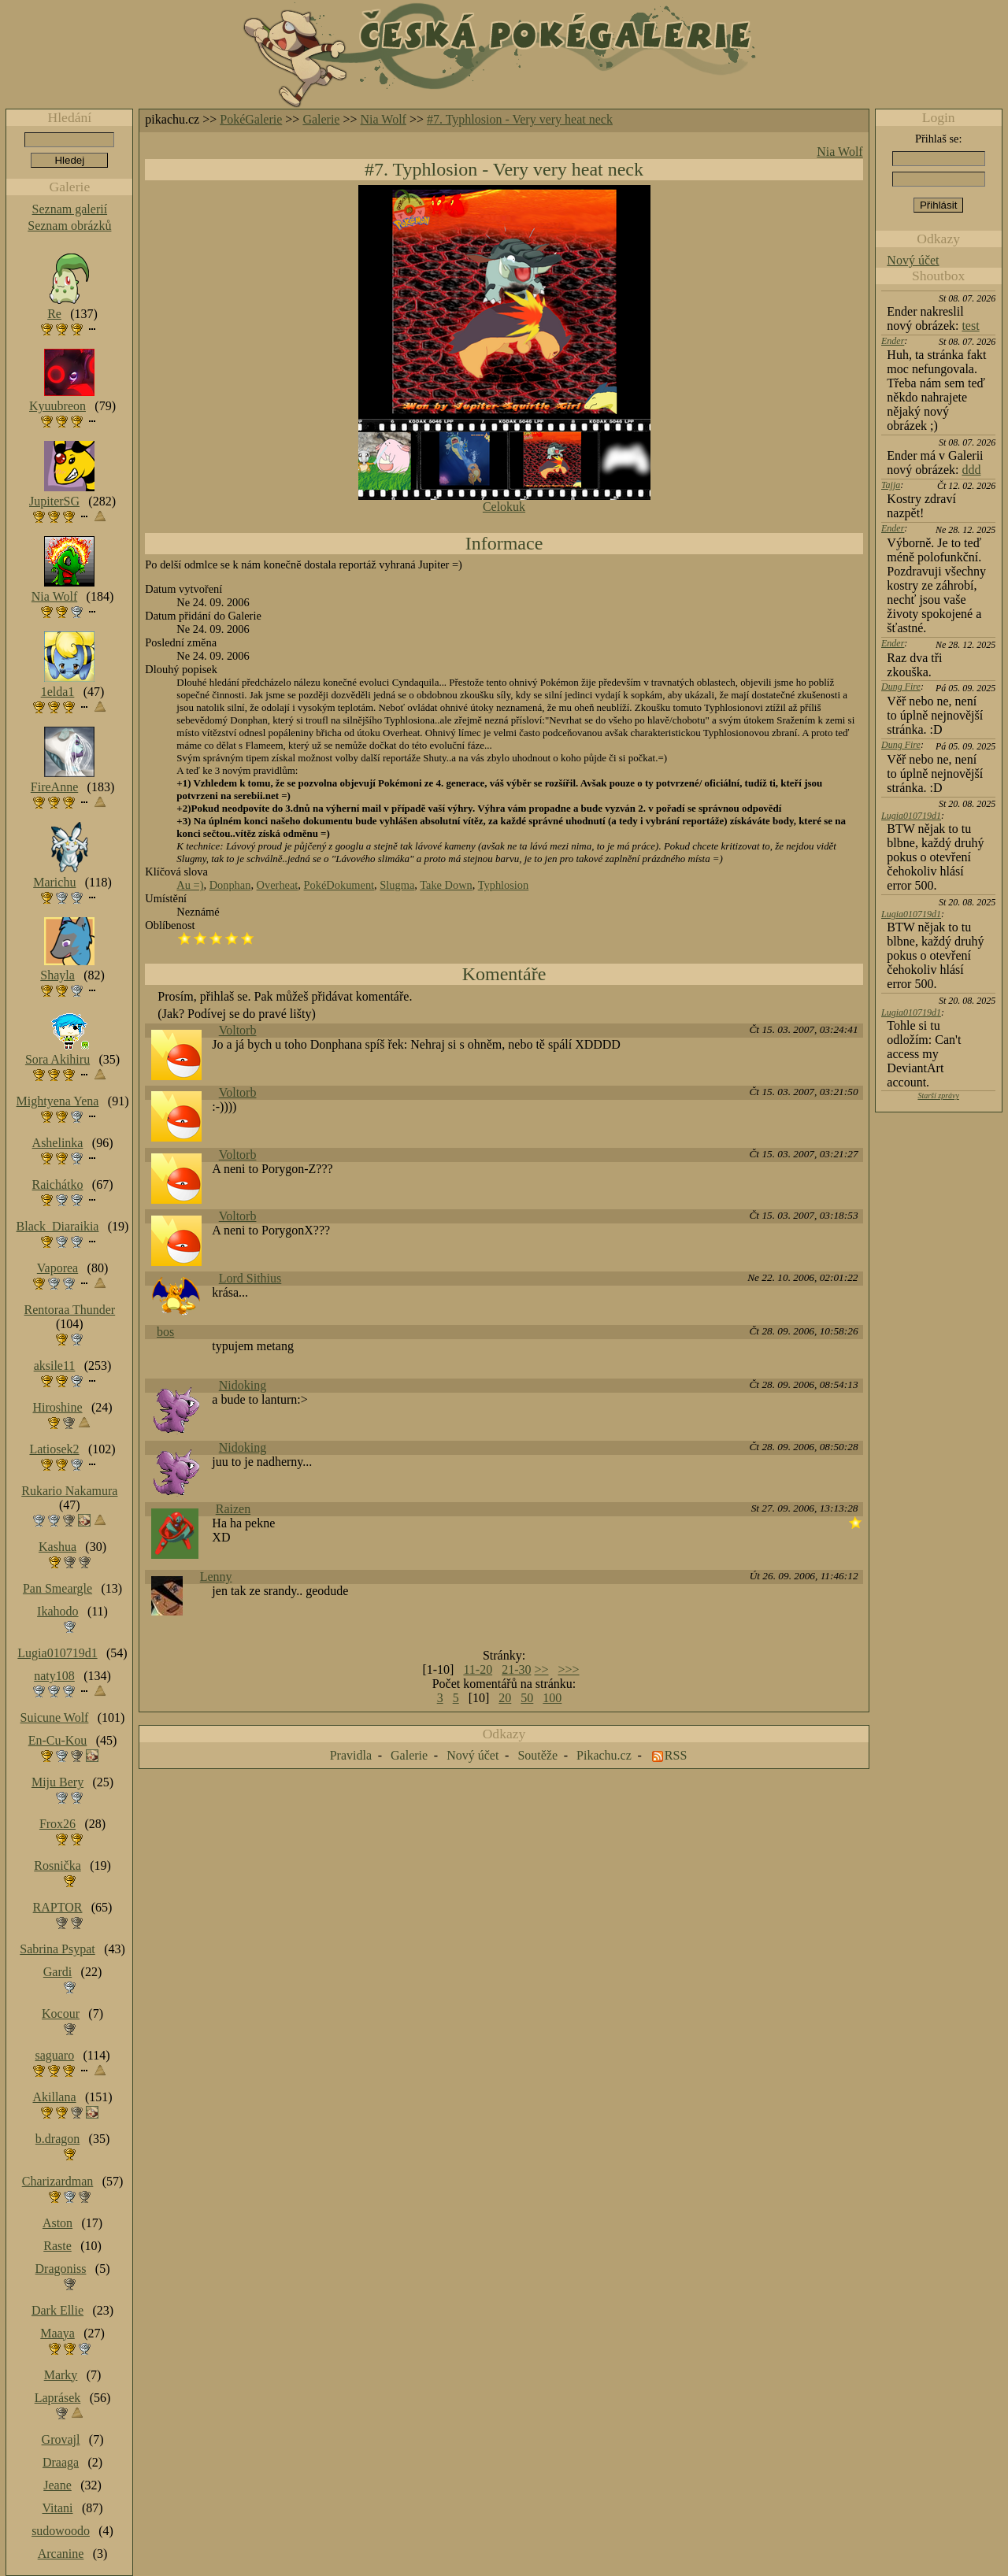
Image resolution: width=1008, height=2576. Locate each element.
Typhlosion (503, 885)
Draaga (61, 2462)
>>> (569, 1669)
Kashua (57, 1546)
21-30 (516, 1669)
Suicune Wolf (54, 1717)
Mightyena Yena (58, 1101)
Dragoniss (61, 2268)
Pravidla (351, 1755)
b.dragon (57, 2138)
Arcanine (61, 2553)
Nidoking (242, 1385)
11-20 (477, 1669)
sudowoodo (61, 2530)
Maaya (57, 2333)
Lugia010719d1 (911, 815)
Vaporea (57, 1268)
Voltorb (238, 1030)
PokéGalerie (251, 119)
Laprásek (58, 2397)
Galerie (320, 119)
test (970, 325)
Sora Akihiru (57, 1059)
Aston (57, 2223)
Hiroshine (57, 1407)
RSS (676, 1755)
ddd (971, 469)
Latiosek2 (54, 1449)
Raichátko (57, 1184)
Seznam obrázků (69, 225)
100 (552, 1697)
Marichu (54, 882)
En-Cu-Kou (57, 1740)
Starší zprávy (938, 1095)
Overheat (277, 885)
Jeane (57, 2485)
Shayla (57, 975)
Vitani (58, 2508)
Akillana (54, 2097)
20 (504, 1697)
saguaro (54, 2055)
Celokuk (504, 506)
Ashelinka (57, 1142)
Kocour (61, 2013)
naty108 (54, 1675)
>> (541, 1669)
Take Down (446, 885)
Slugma (397, 885)
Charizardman (58, 2181)
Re (54, 313)
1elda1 (58, 691)
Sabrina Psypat (57, 1949)
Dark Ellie (57, 2310)
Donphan (230, 885)
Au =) (189, 885)
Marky (61, 2375)
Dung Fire (901, 686)
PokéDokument (339, 885)
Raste (57, 2245)
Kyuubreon (57, 406)
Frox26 (57, 1823)
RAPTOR (58, 1907)
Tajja (890, 484)
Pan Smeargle (57, 1588)
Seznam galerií (70, 209)
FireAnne (54, 787)
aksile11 (55, 1365)
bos (165, 1331)
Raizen (233, 1509)
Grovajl (61, 2439)
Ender (892, 340)
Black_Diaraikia (58, 1226)
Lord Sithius (250, 1278)
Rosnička (57, 1865)
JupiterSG (54, 501)
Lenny (216, 1576)
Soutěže (537, 1755)
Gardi (57, 1971)
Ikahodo (57, 1611)
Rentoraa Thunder (70, 1309)
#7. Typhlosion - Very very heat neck (520, 119)
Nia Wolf (383, 119)
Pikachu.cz (604, 1755)
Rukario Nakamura (69, 1490)
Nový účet (913, 260)
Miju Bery (57, 1782)
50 (527, 1697)
